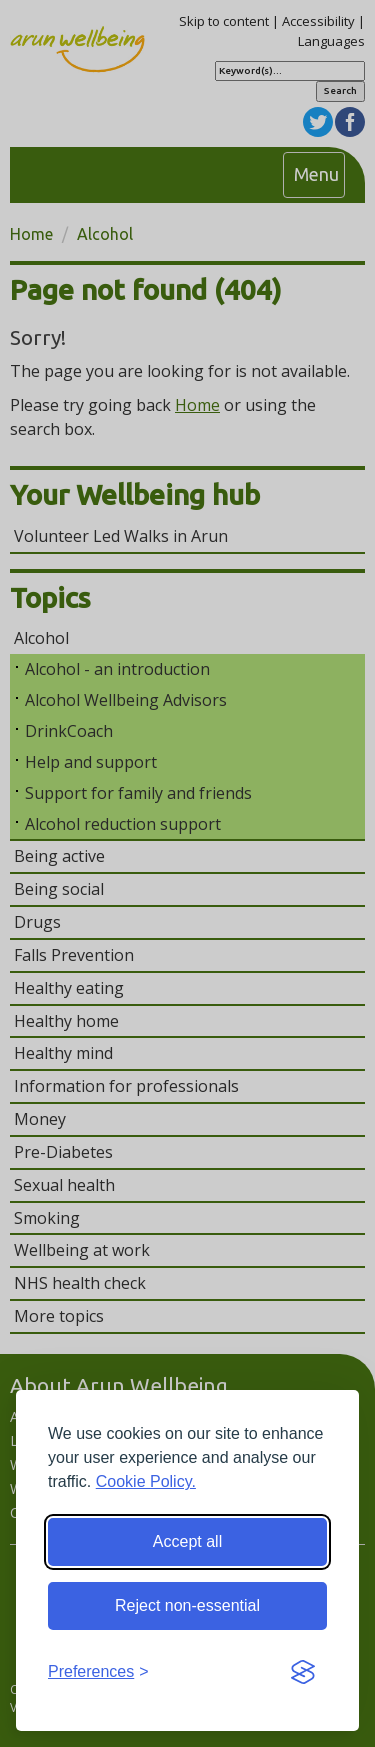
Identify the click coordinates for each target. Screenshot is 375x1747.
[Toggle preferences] (98, 1672)
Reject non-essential (187, 1605)
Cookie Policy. (146, 1481)
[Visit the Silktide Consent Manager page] (303, 1673)
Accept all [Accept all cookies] (187, 1541)
